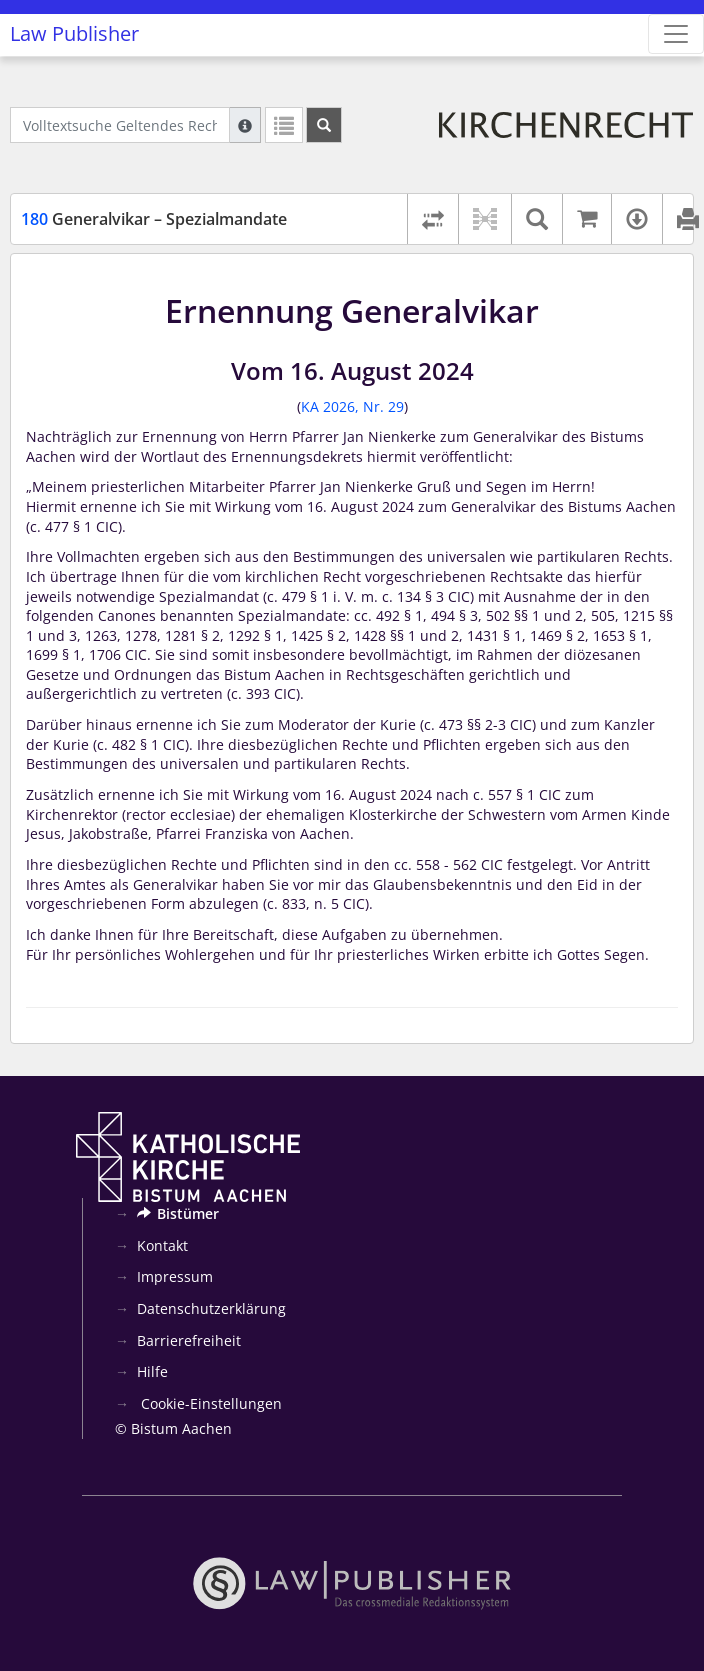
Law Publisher (74, 33)
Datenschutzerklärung (211, 1308)
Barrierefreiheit (189, 1340)
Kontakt (162, 1245)
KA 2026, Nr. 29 (352, 406)
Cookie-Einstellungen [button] (209, 1403)
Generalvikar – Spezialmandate (154, 219)
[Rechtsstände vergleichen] (432, 219)
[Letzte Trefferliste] (284, 125)
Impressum (175, 1276)
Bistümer (178, 1213)
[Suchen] (324, 125)
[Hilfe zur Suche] (245, 125)
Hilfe (152, 1371)
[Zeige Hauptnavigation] (676, 34)
